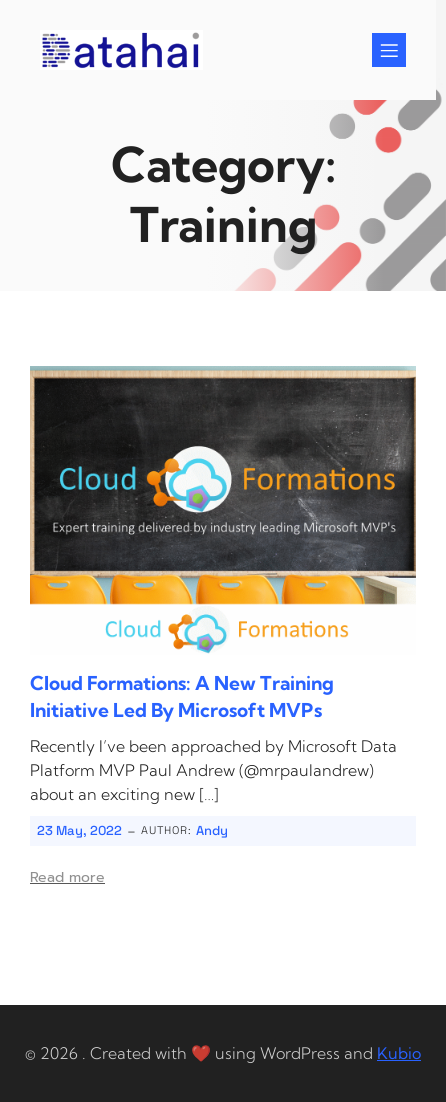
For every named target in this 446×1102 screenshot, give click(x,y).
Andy (212, 830)
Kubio (399, 1053)
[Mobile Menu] (389, 50)
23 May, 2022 (79, 830)
